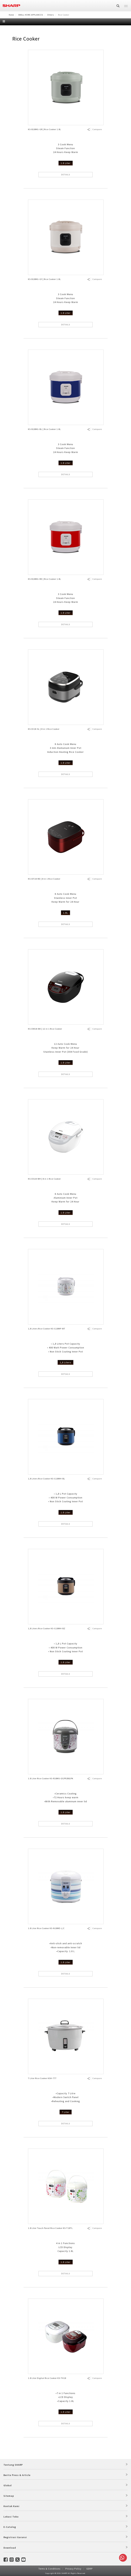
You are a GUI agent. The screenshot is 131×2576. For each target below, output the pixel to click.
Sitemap (8, 2495)
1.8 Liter (65, 163)
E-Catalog (9, 2527)
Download (9, 2547)
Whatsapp (122, 2558)
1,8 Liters (65, 1362)
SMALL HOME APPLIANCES (30, 15)
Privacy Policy (73, 2568)
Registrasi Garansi (15, 2537)
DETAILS (65, 174)
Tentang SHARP (13, 2464)
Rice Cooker (26, 38)
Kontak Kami (11, 2506)
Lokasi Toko (11, 2516)
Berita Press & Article (16, 2475)
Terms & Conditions (49, 2568)
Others (50, 15)
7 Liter (65, 2112)
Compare (97, 129)
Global (7, 2485)
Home (11, 15)
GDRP (89, 2568)
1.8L (65, 912)
